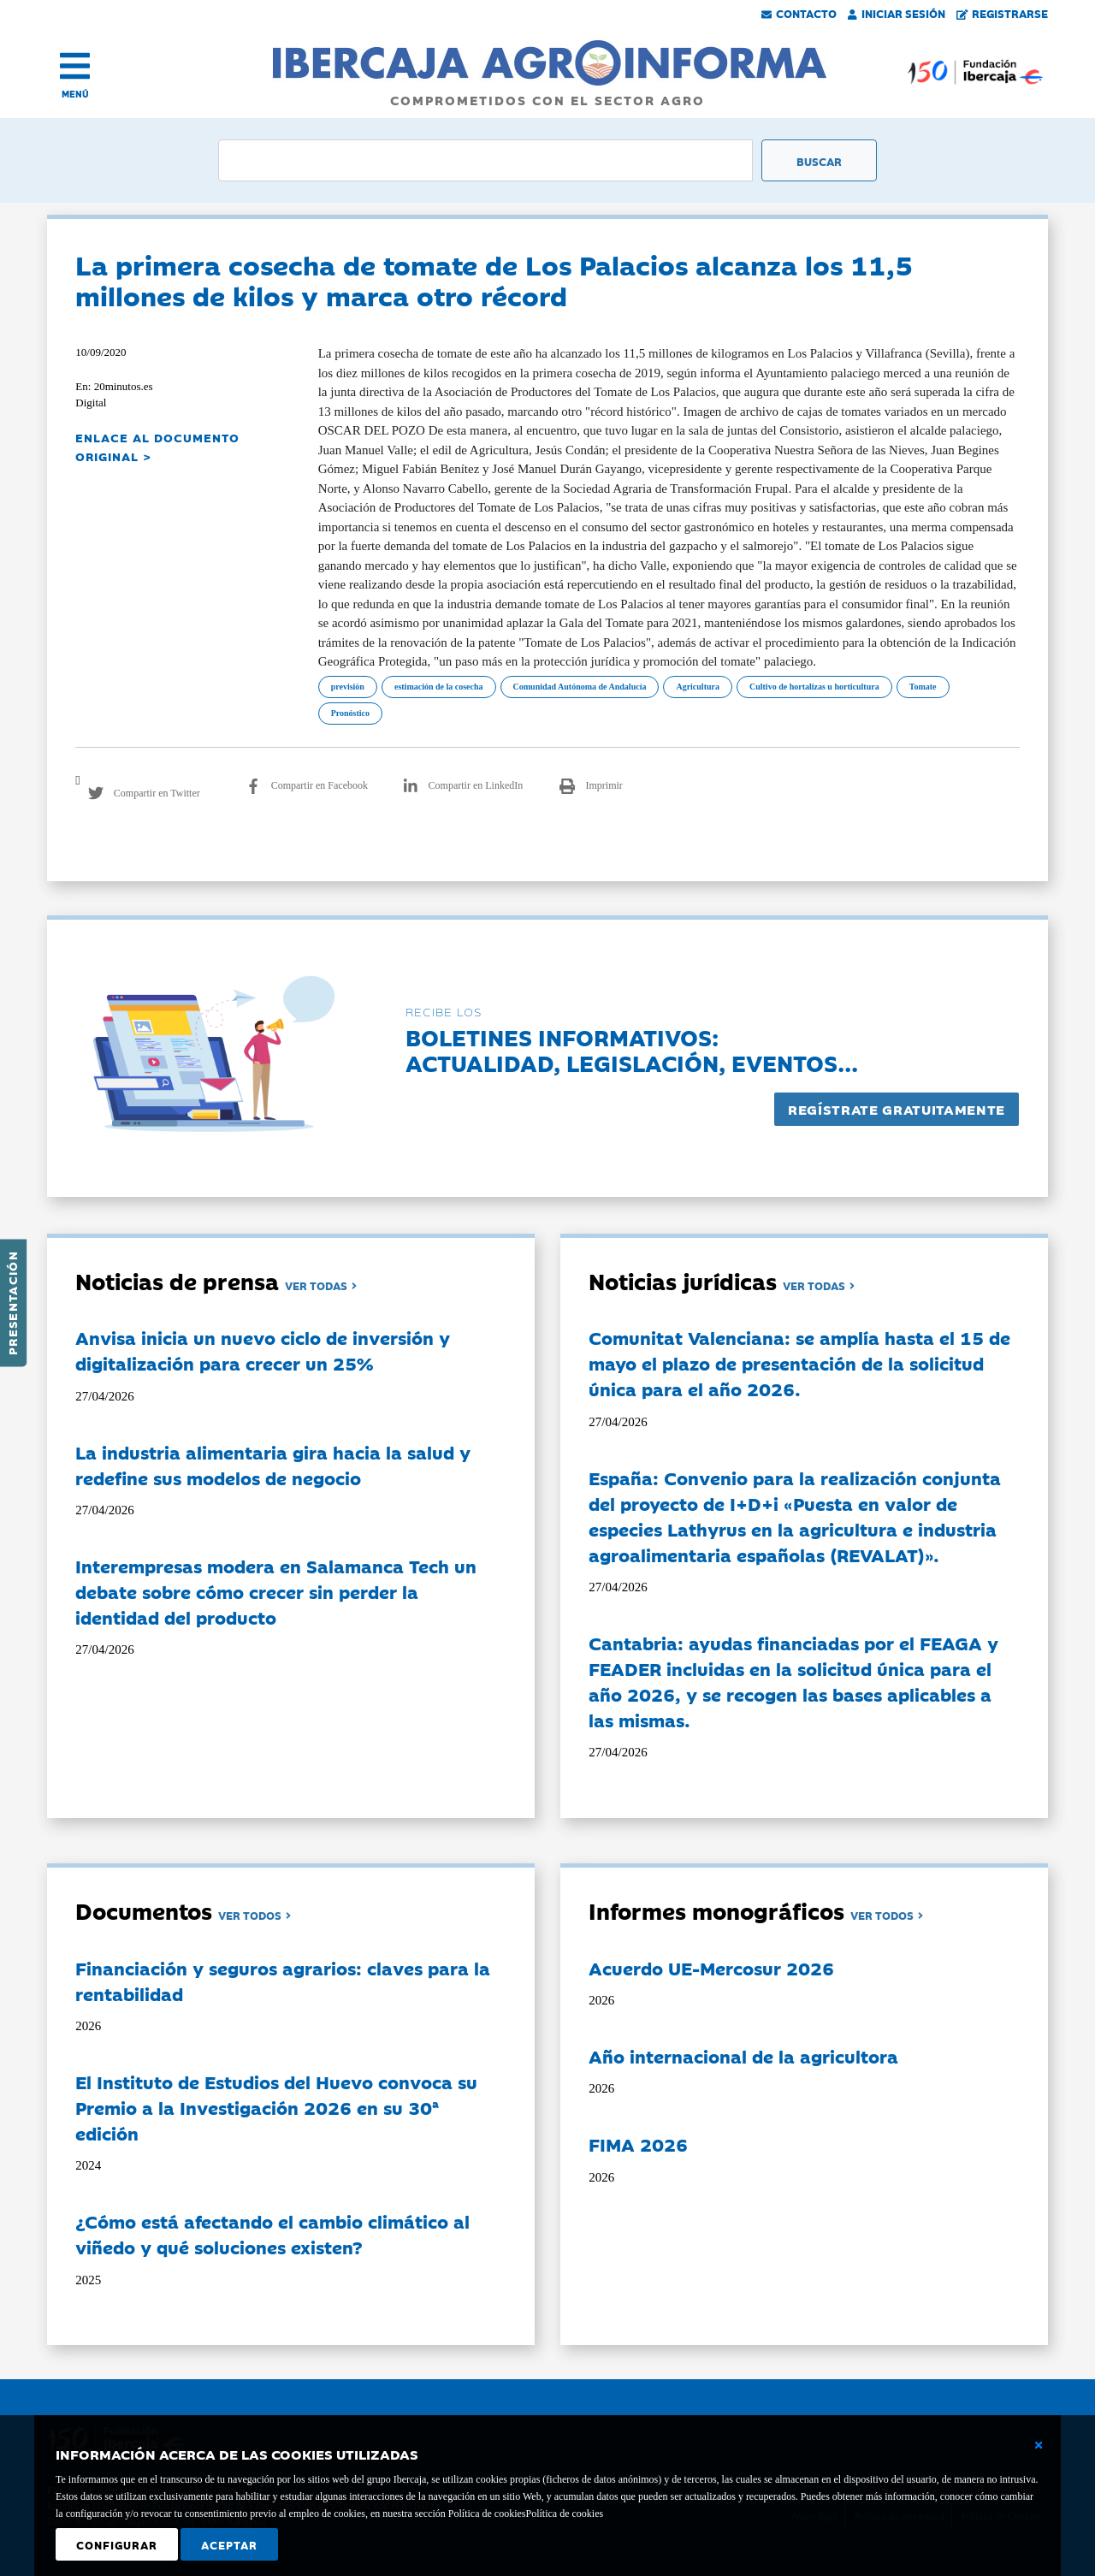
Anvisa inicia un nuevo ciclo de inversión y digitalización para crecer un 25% (262, 1350)
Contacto (799, 13)
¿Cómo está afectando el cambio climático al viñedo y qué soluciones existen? (272, 2233)
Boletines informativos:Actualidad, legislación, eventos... (631, 1049)
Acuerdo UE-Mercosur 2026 (711, 1968)
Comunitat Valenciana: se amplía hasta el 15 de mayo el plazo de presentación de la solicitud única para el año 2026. (799, 1362)
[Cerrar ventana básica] (1038, 2445)
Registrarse (1002, 13)
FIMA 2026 (638, 2144)
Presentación (12, 1303)
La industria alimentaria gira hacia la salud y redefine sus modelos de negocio (273, 1464)
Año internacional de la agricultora (743, 2056)
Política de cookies (564, 2514)
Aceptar (229, 2544)
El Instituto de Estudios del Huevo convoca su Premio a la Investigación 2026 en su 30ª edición (276, 2107)
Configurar (116, 2544)
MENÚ (75, 93)
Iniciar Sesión (896, 13)
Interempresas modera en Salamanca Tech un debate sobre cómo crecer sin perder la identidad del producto (275, 1591)
